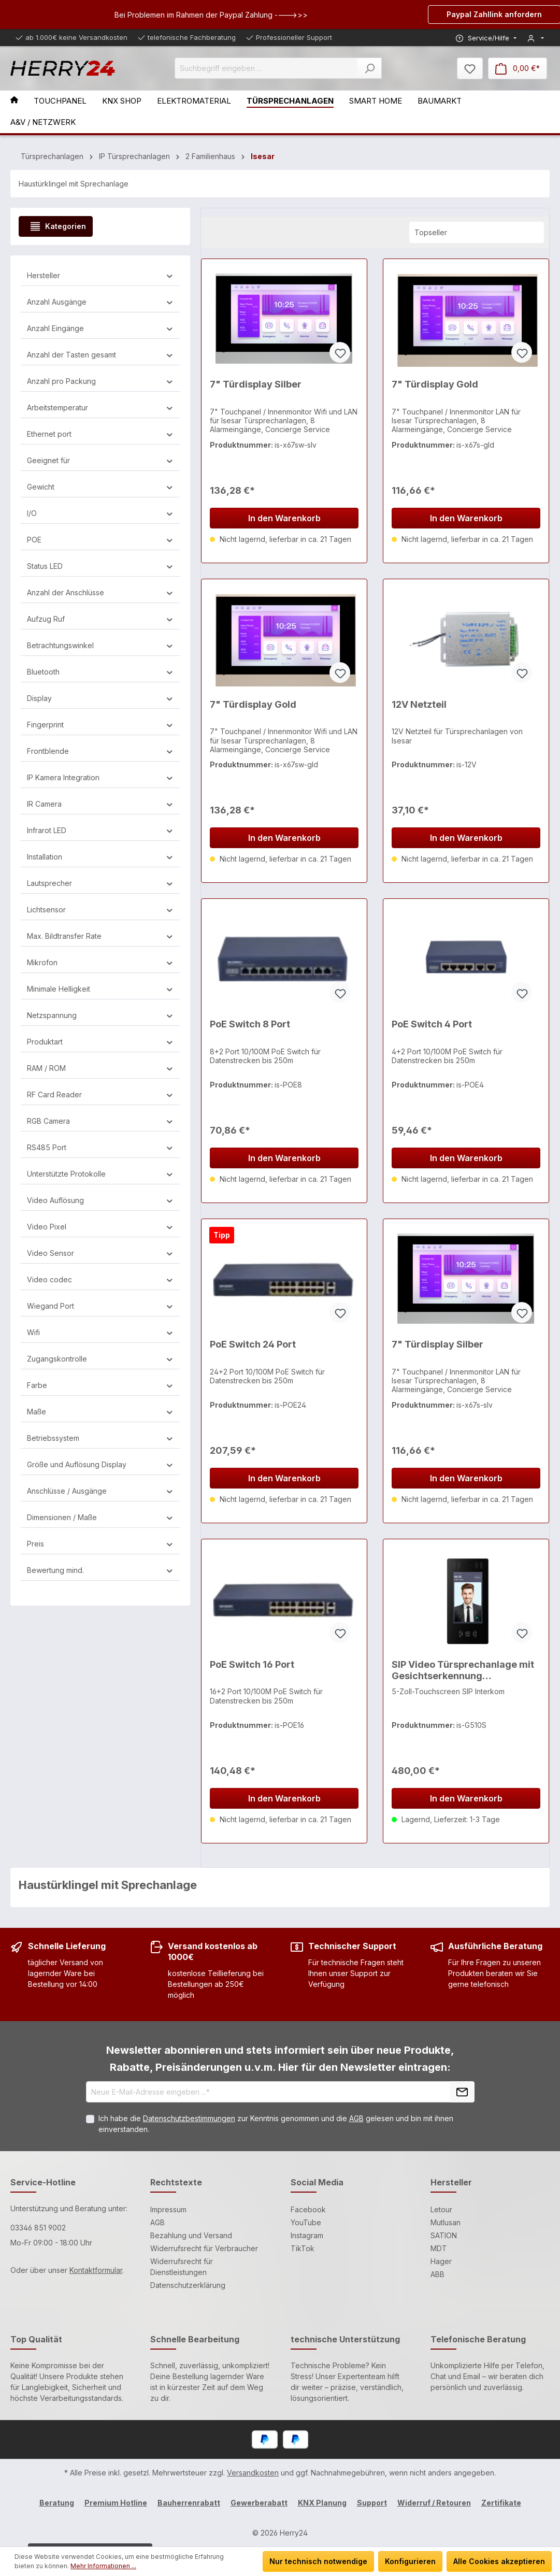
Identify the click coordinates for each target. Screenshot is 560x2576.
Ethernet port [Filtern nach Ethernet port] (100, 434)
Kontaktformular (95, 2270)
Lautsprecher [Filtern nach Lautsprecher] (100, 883)
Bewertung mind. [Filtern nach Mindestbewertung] (100, 1570)
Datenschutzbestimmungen (189, 2118)
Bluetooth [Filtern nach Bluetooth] (100, 671)
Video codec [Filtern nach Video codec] (100, 1279)
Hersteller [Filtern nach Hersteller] (100, 275)
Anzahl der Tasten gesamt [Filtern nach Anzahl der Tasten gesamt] (100, 354)
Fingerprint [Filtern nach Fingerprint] (100, 724)
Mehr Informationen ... (103, 2566)
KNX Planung (322, 2502)
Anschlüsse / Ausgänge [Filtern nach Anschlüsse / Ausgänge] (100, 1490)
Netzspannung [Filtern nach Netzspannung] (100, 1015)
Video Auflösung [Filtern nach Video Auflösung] (100, 1200)
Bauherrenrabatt (188, 2502)
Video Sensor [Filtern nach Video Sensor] (100, 1253)
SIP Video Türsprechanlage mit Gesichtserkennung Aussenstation (463, 1670)
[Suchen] (369, 68)
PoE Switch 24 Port (253, 1344)
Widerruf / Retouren (434, 2502)
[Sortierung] (476, 232)
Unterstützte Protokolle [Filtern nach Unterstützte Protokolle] (100, 1173)
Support (372, 2502)
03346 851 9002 (38, 2227)
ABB (437, 2274)
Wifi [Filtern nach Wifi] (100, 1332)
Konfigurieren (410, 2561)
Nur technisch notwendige (318, 2561)
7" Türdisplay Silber (255, 384)
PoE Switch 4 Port (432, 1024)
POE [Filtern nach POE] (100, 539)
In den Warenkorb (284, 518)
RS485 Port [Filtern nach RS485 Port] (100, 1147)
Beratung (56, 2502)
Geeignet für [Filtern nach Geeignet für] (100, 460)
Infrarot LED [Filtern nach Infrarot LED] (100, 830)
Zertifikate (501, 2502)
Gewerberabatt (259, 2502)
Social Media (317, 2182)
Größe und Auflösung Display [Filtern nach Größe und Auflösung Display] (100, 1464)
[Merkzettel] (469, 68)
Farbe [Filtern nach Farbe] (100, 1385)
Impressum (168, 2209)
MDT (438, 2248)
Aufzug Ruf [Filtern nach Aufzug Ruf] (100, 618)
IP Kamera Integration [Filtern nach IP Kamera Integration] (100, 777)
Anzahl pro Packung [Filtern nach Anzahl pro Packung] (100, 381)
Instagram (307, 2235)
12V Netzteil (419, 704)
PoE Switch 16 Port (252, 1664)
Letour (441, 2209)
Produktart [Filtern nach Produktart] (100, 1041)
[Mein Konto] (535, 38)
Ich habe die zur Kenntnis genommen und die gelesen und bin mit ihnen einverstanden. (275, 2124)
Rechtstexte (176, 2182)
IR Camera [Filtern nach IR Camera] (100, 803)
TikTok (302, 2248)
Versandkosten (253, 2472)
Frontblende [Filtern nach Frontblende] (100, 751)
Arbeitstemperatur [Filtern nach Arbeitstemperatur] (100, 407)
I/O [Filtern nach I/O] (100, 513)
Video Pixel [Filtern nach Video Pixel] (100, 1226)
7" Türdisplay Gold (435, 384)
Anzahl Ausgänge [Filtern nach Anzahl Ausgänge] (100, 301)
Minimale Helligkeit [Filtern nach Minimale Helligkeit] (100, 988)
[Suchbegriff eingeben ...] (266, 68)
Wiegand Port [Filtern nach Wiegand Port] (100, 1305)
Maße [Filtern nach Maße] (100, 1411)
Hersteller (451, 2182)
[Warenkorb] (518, 68)
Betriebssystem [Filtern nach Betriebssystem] (100, 1438)
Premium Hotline (115, 2502)
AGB (356, 2118)
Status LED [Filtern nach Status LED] (100, 566)
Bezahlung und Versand (191, 2235)
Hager (441, 2261)
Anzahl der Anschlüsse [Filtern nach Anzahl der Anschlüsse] (100, 592)
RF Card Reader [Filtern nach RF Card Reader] (100, 1094)
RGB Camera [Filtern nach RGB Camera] (100, 1121)
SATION (443, 2235)
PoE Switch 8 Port (250, 1024)
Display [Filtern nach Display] (100, 698)
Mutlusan (445, 2222)
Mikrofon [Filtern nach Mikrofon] (100, 962)
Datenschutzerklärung (187, 2285)
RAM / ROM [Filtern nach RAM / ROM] (100, 1068)
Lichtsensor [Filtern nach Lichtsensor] (100, 909)
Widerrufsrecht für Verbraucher (204, 2248)
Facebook (308, 2209)
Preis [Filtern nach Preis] (100, 1543)
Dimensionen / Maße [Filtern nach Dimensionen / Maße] (100, 1517)
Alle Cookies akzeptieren (499, 2561)
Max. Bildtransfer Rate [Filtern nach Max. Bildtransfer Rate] (100, 936)
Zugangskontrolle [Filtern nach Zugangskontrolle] (100, 1358)
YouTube (306, 2222)
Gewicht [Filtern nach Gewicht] (100, 486)
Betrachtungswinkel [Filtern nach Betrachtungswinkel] (100, 645)
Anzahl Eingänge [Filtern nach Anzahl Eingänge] (100, 328)
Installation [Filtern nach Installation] (100, 856)
